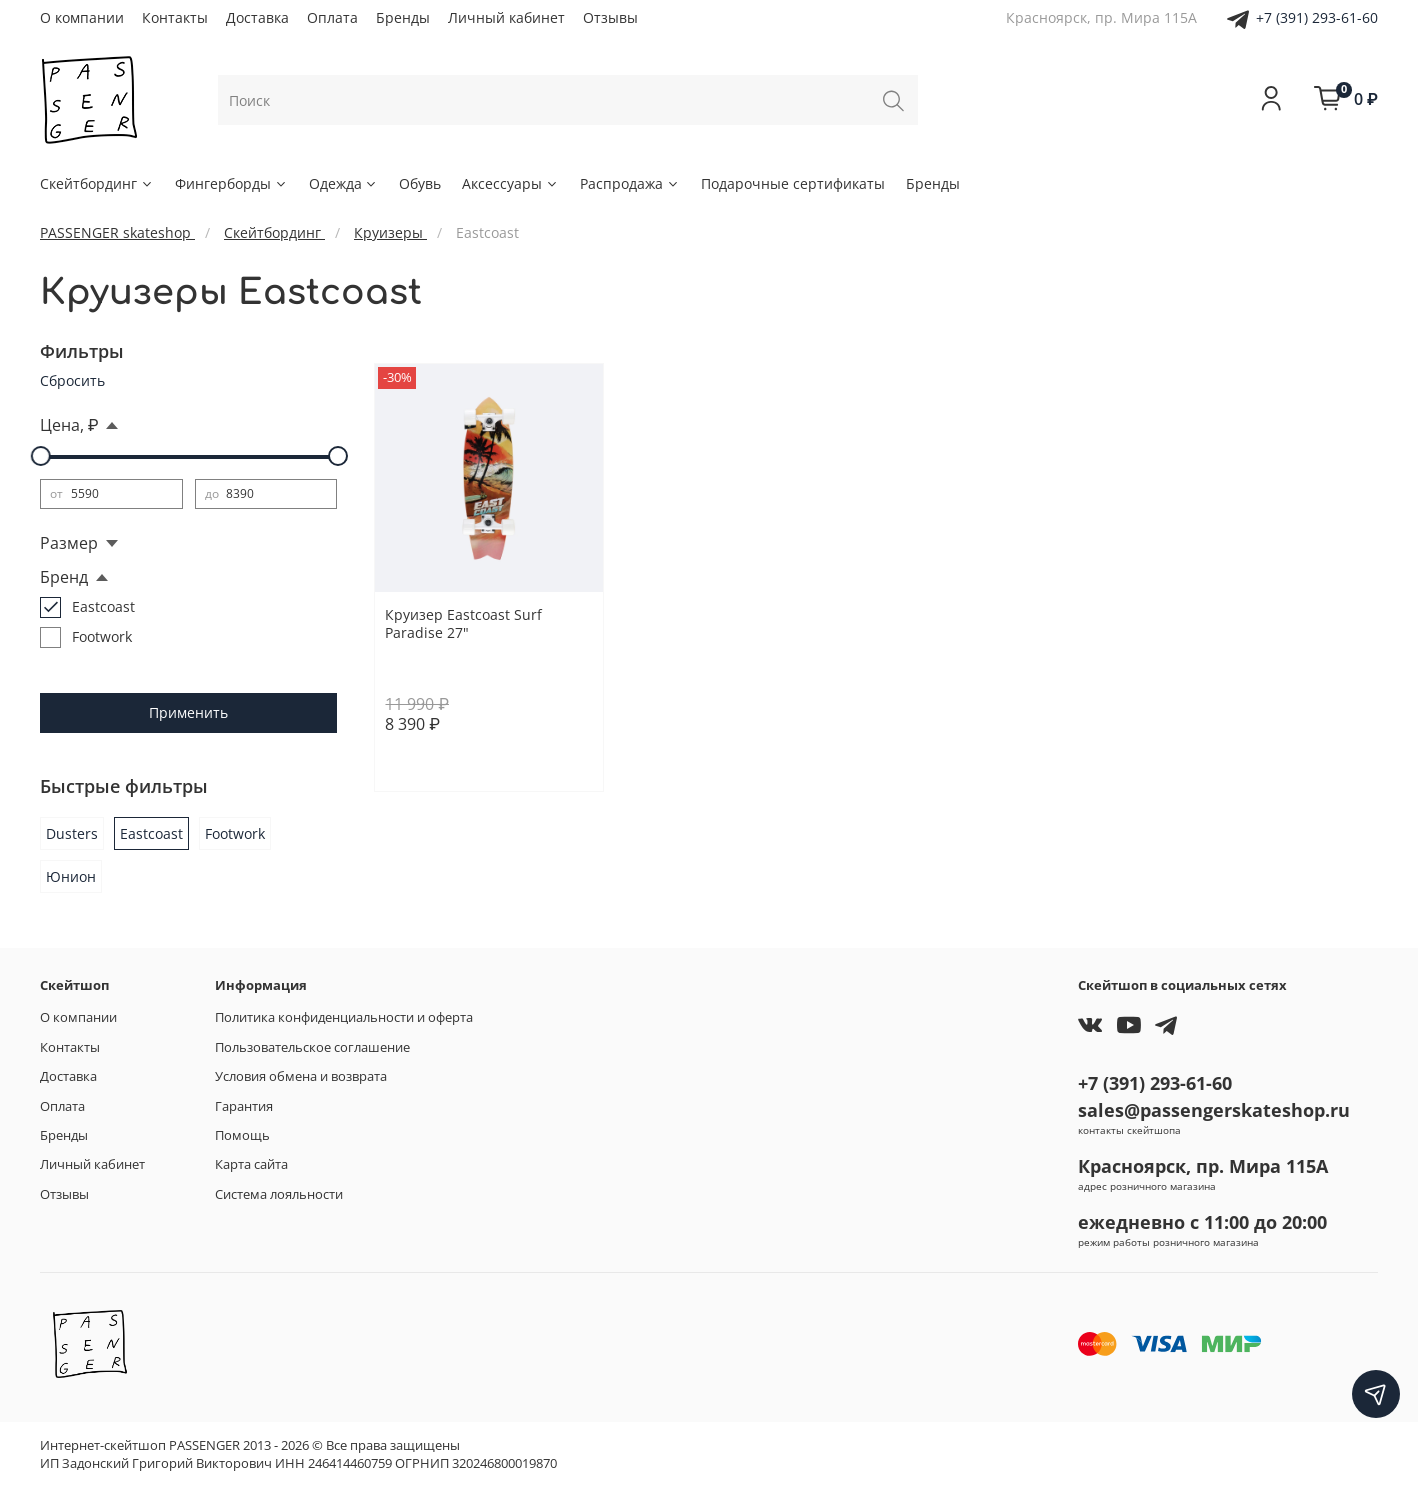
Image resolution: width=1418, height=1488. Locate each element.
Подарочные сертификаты (793, 183)
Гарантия (244, 1106)
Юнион (71, 876)
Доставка (257, 17)
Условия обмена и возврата (301, 1076)
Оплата (332, 17)
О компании (82, 17)
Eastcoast (151, 833)
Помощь (242, 1135)
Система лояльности (279, 1194)
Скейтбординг (97, 183)
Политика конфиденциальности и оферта (344, 1017)
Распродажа (630, 183)
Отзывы (610, 17)
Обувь (420, 183)
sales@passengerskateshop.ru (1214, 1110)
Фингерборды (231, 183)
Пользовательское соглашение (312, 1047)
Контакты (175, 17)
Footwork (235, 833)
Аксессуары (510, 183)
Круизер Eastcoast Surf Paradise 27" (463, 623)
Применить (188, 712)
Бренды (403, 17)
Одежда (344, 183)
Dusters (72, 833)
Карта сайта (251, 1164)
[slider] (40, 456)
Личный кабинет (506, 17)
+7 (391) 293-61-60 (1317, 17)
